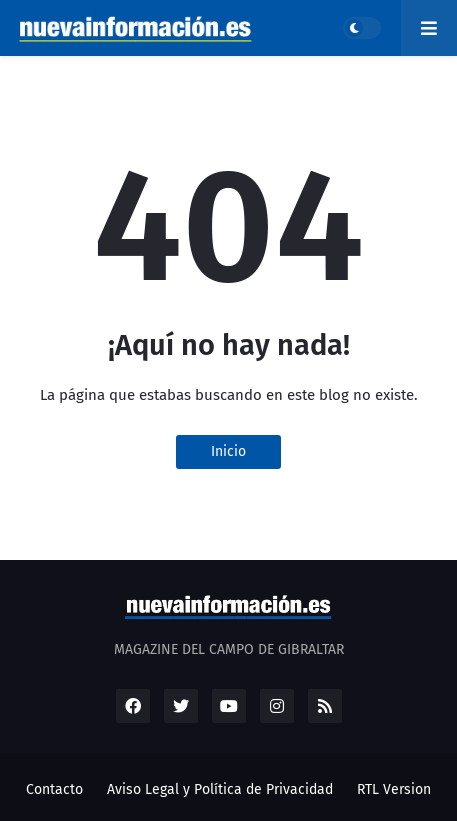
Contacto (54, 789)
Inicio (228, 451)
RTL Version (394, 789)
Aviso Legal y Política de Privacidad (220, 789)
